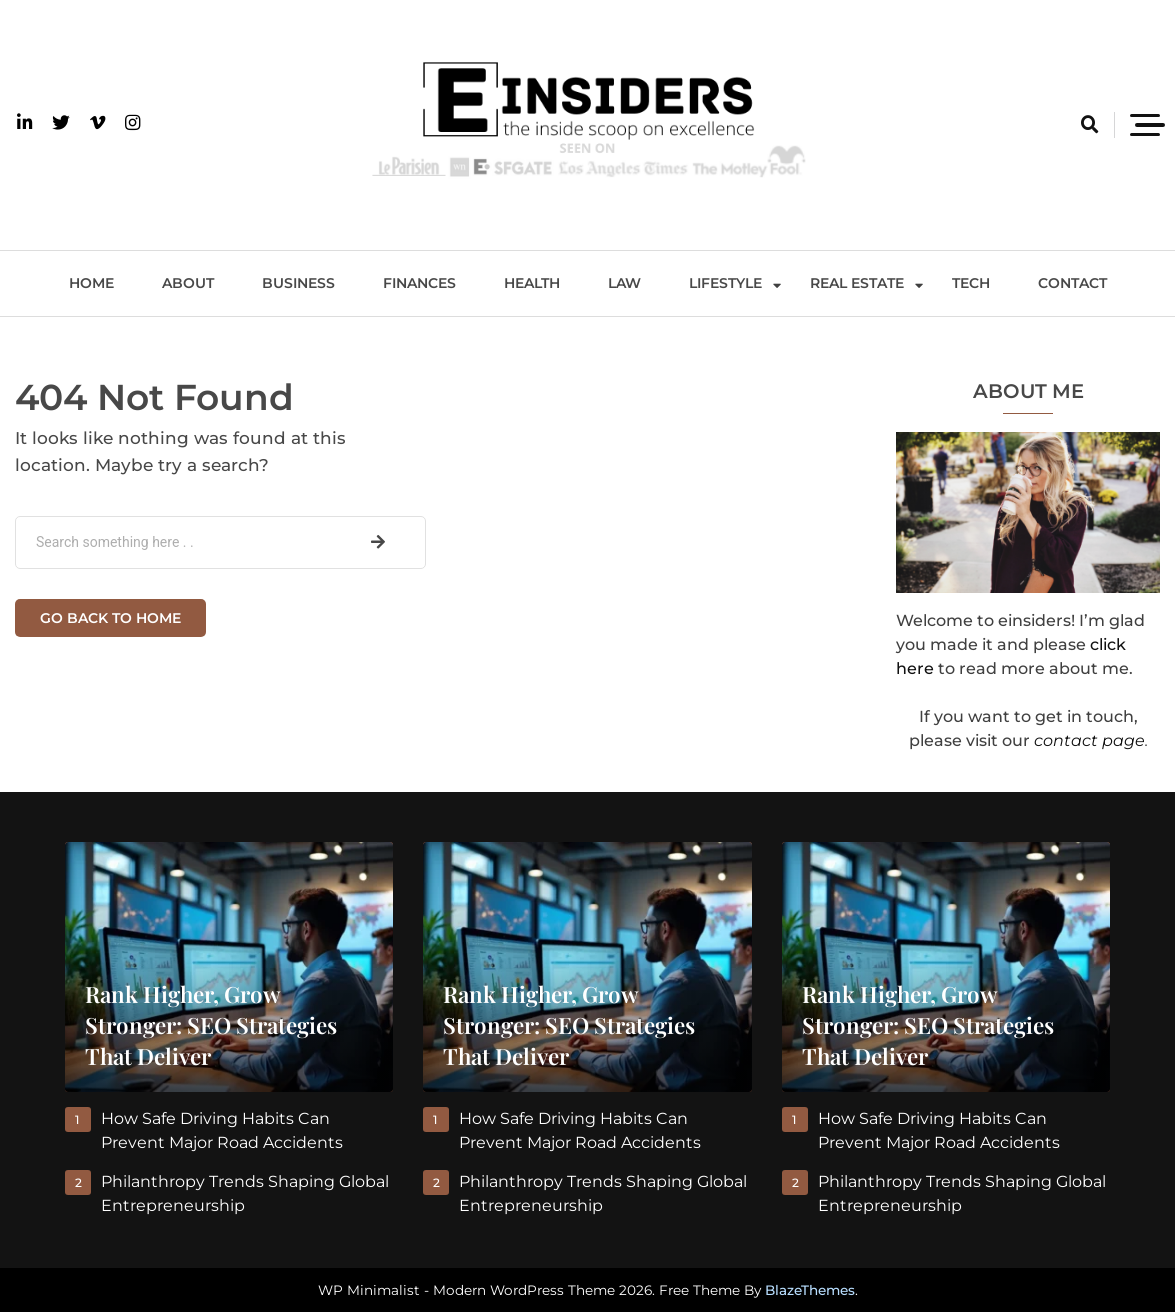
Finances (419, 283)
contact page (1089, 740)
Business (298, 283)
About (188, 283)
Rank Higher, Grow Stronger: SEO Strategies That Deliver (211, 1025)
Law (624, 283)
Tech (971, 283)
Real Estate (857, 283)
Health (532, 283)
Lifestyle (725, 283)
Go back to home (110, 618)
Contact (1072, 283)
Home (91, 283)
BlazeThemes (810, 1290)
